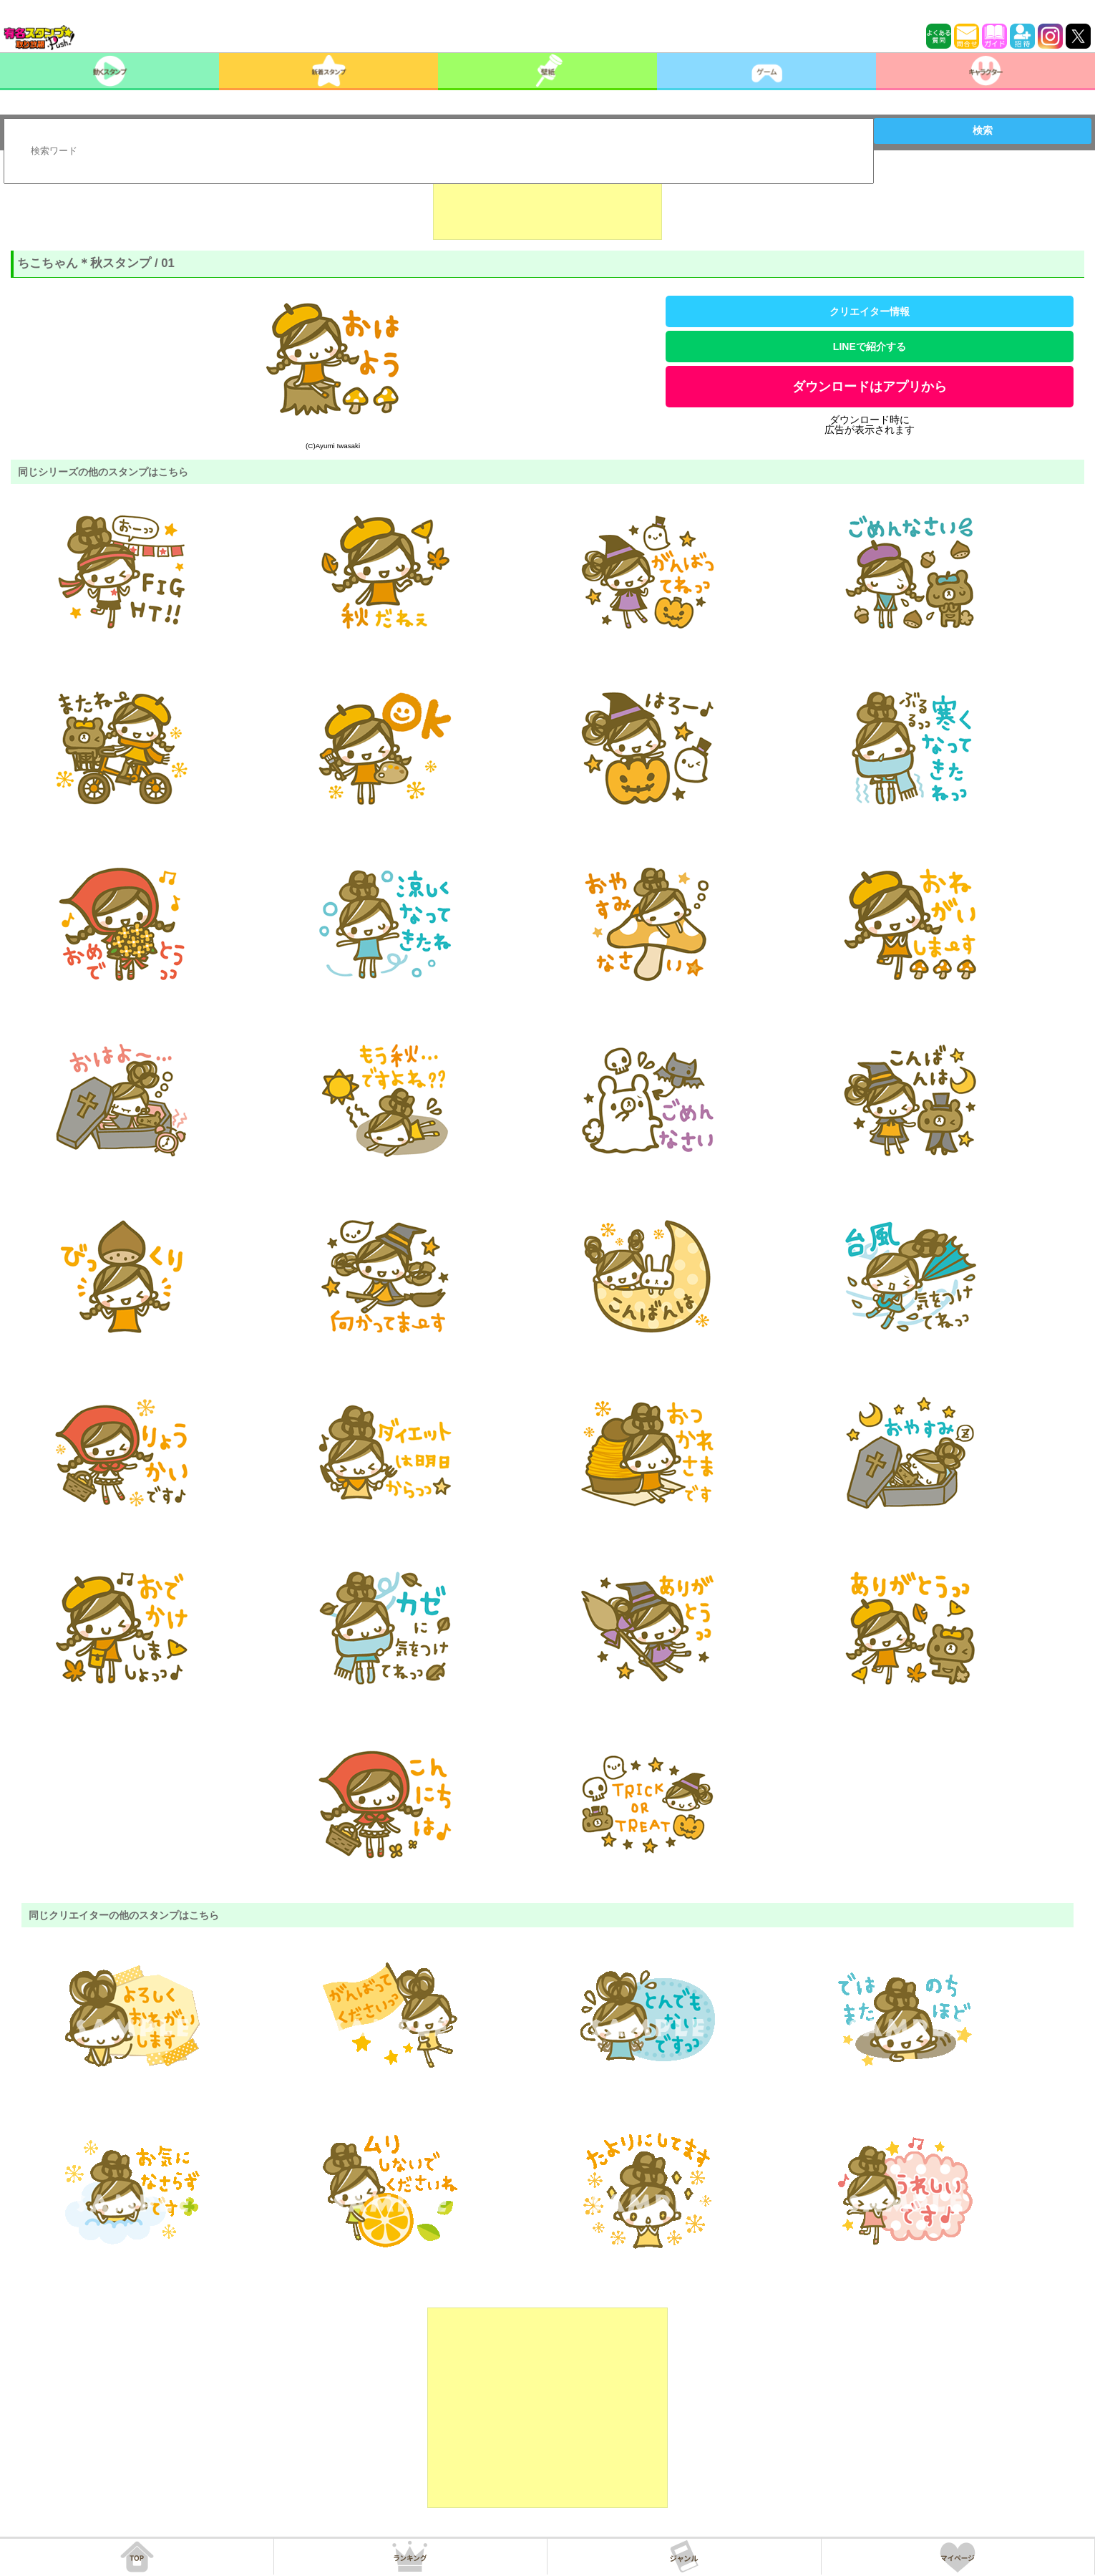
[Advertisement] (547, 204)
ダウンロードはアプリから (869, 386)
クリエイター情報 (869, 311)
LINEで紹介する (869, 346)
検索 (983, 130)
